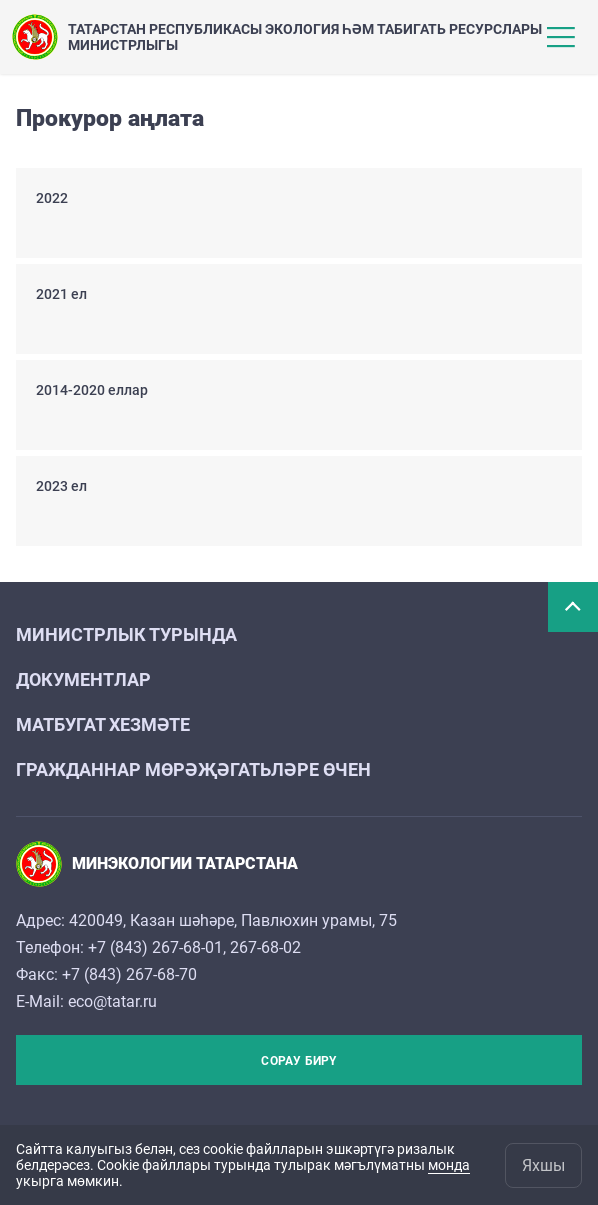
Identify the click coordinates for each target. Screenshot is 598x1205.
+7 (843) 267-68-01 (155, 947)
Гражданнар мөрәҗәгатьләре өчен (193, 769)
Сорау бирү (298, 1061)
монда (449, 1165)
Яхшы (543, 1165)
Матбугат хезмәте (103, 724)
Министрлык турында (126, 634)
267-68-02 (265, 947)
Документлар (83, 679)
